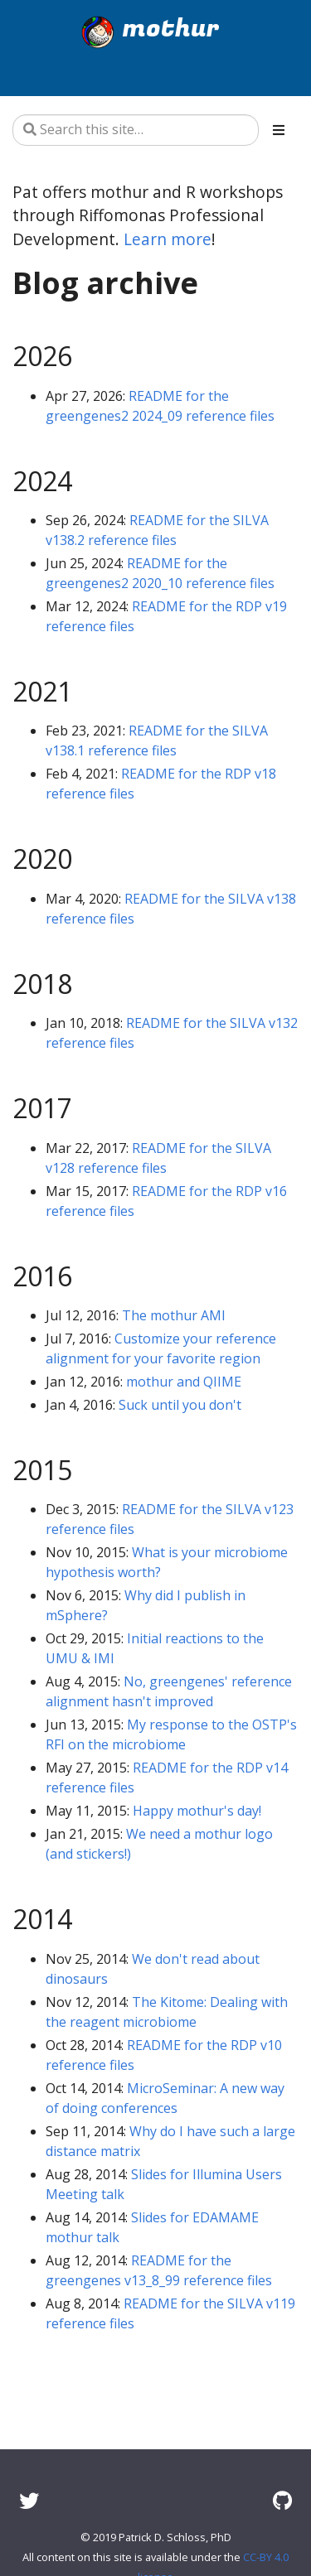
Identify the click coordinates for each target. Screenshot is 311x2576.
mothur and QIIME (183, 1381)
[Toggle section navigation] (278, 130)
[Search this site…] (135, 130)
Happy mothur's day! (197, 1811)
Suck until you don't (180, 1405)
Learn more (167, 239)
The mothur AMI (174, 1315)
